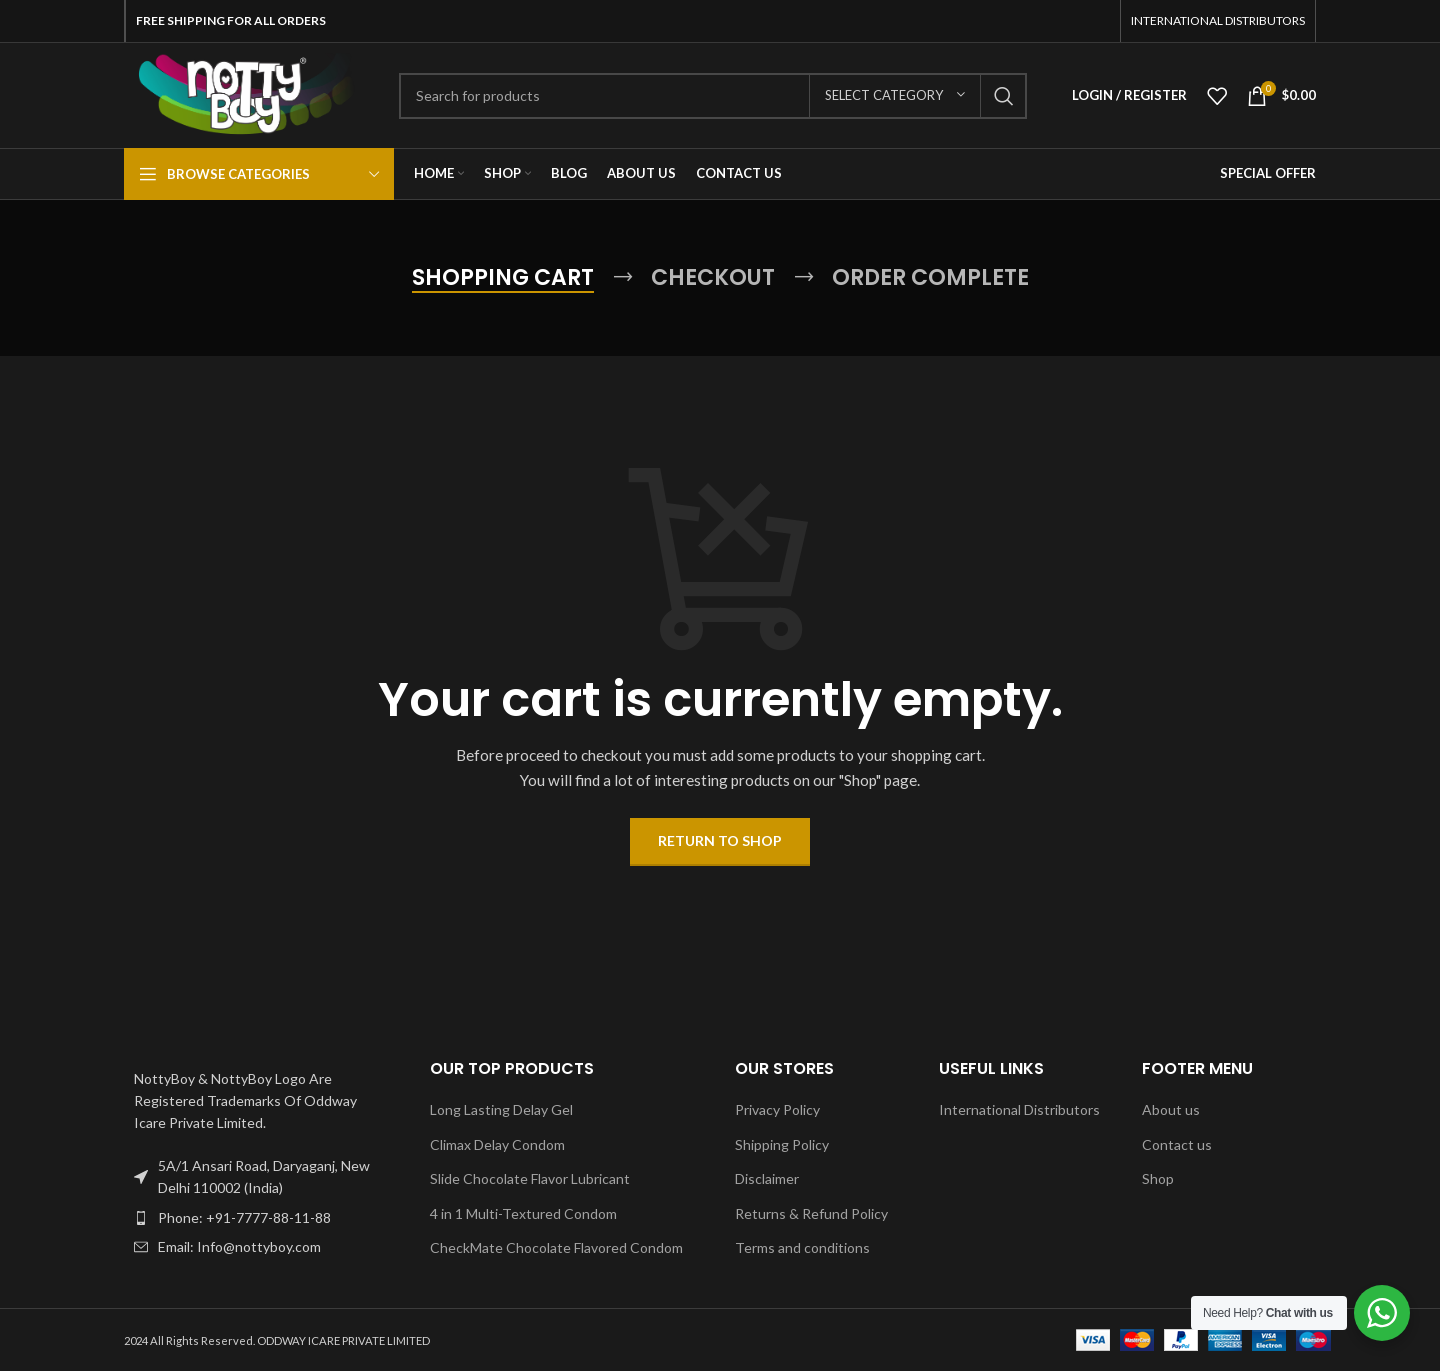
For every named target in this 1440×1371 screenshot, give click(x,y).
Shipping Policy (782, 1144)
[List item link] (262, 1218)
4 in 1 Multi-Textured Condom (523, 1213)
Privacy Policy (777, 1109)
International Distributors (1019, 1109)
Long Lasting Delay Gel (501, 1109)
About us (1171, 1109)
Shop (1158, 1178)
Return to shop (720, 840)
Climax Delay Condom (497, 1144)
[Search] (713, 96)
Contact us (1177, 1144)
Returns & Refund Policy (811, 1213)
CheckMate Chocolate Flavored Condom (556, 1247)
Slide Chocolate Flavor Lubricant (530, 1178)
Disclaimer (767, 1178)
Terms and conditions (802, 1247)
